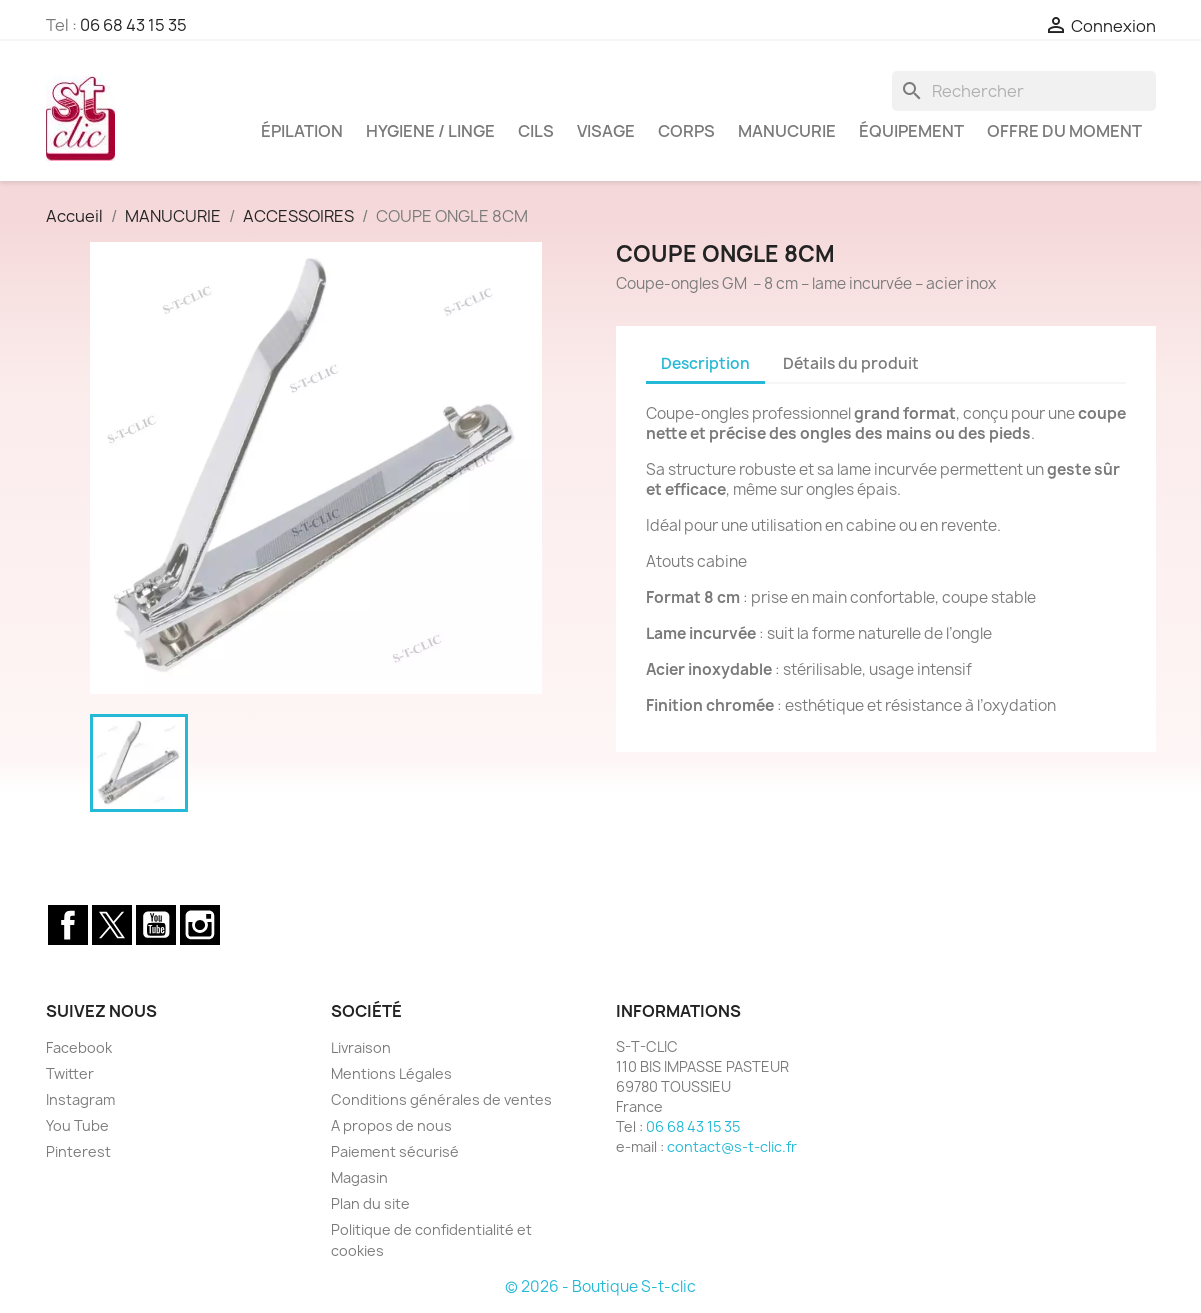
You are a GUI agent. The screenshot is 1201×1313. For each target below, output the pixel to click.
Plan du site (370, 1203)
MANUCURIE (787, 131)
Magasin (359, 1177)
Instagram (200, 925)
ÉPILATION (302, 131)
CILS (536, 131)
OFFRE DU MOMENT (1064, 131)
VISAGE (606, 131)
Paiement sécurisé (395, 1151)
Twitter (112, 925)
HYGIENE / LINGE (430, 131)
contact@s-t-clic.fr (732, 1146)
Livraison (361, 1047)
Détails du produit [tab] (851, 363)
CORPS (686, 131)
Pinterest (78, 1151)
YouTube (156, 925)
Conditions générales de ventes (441, 1099)
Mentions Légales (391, 1073)
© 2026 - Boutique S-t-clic (600, 1286)
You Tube (77, 1125)
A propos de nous (391, 1125)
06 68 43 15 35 (133, 25)
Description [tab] (705, 363)
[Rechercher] (1024, 91)
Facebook (68, 925)
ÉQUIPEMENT (911, 131)
